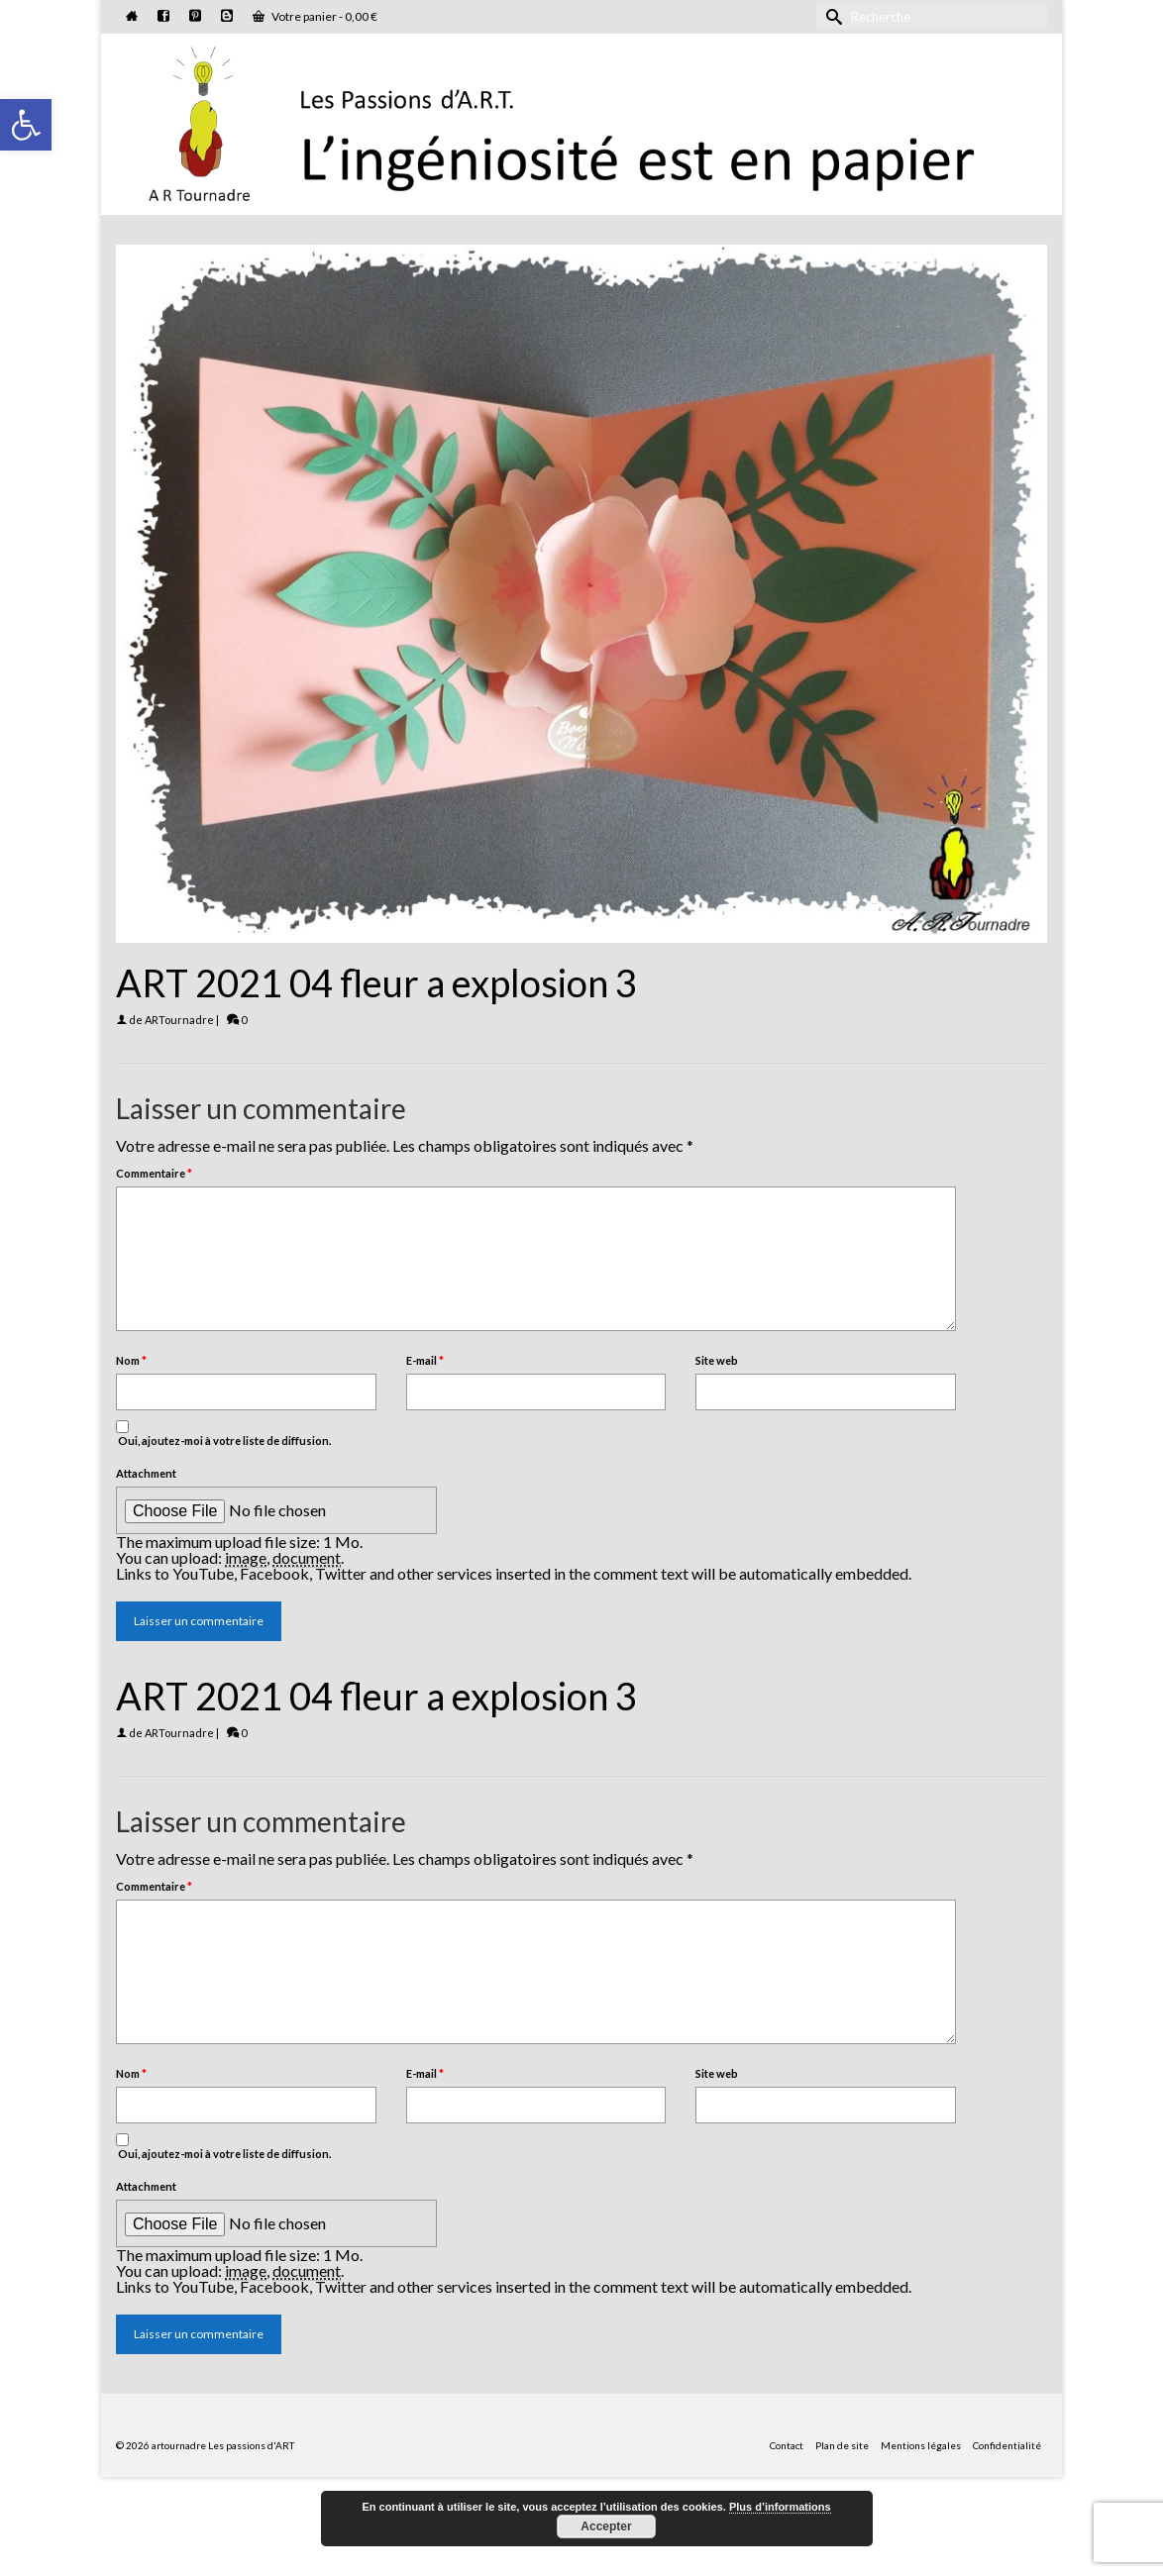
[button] (26, 125)
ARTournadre (179, 1019)
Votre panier (315, 16)
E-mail (425, 1360)
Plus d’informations (780, 2507)
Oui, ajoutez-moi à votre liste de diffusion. (223, 1433)
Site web (716, 1360)
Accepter (606, 2526)
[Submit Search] (831, 16)
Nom (131, 1360)
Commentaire (154, 1173)
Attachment (146, 1473)
